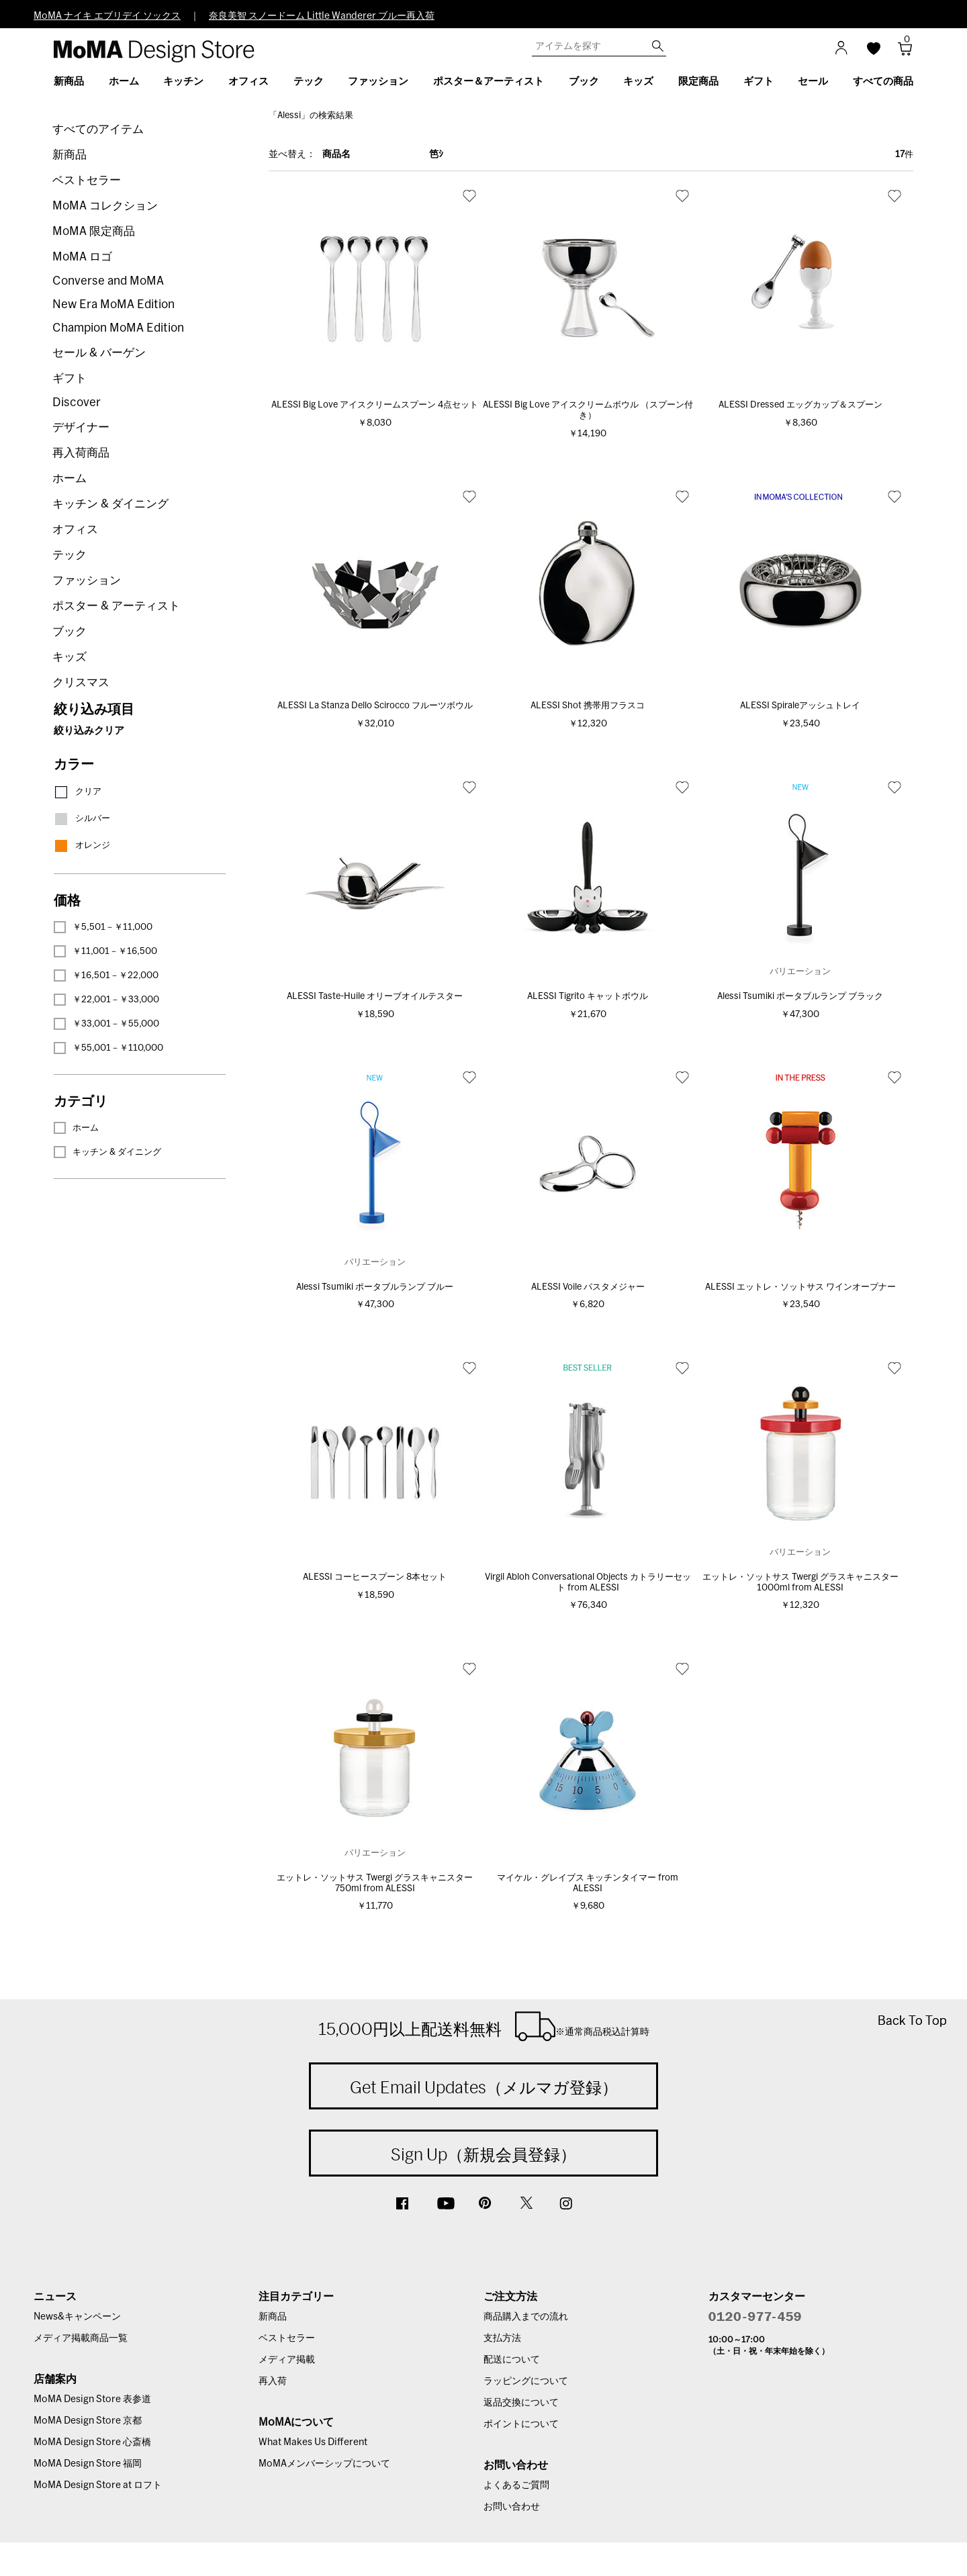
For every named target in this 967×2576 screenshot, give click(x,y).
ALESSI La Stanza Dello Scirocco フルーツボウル (375, 706)
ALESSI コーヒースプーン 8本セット (375, 1577)
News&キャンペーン (77, 2317)
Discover (76, 402)
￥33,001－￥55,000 (106, 1024)
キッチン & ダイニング (110, 504)
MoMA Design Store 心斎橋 (92, 2442)
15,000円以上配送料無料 (483, 2026)
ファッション (86, 580)
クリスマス (80, 682)
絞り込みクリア (89, 731)
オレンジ (82, 845)
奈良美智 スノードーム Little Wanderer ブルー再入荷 (321, 16)
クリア (77, 792)
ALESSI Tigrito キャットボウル (587, 996)
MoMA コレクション (105, 205)
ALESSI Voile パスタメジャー (588, 1287)
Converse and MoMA (108, 281)
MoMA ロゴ (82, 257)
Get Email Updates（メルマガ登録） (484, 2087)
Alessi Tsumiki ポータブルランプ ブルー (374, 1287)
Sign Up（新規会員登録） (483, 2154)
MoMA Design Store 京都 (88, 2421)
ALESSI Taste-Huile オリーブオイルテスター (375, 996)
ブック (69, 631)
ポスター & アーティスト (116, 606)
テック (69, 555)
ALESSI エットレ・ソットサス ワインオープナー (800, 1287)
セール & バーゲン (99, 353)
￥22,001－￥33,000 (106, 1000)
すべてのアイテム (98, 129)
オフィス (75, 529)
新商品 (69, 154)
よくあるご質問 (516, 2485)
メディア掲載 (287, 2360)
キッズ (69, 657)
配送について (511, 2360)
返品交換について (521, 2402)
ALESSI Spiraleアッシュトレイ (800, 706)
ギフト (69, 378)
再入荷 (273, 2381)
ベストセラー (86, 180)
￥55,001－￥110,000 (108, 1048)
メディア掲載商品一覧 (81, 2338)
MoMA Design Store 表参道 (92, 2399)
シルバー (82, 818)
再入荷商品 (80, 453)
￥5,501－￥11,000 (103, 927)
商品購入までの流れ (525, 2317)
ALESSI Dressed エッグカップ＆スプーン (800, 405)
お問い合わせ (511, 2507)
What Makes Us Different (313, 2442)
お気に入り (469, 195)
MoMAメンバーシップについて (324, 2464)
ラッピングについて (525, 2381)
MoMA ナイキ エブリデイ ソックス (107, 16)
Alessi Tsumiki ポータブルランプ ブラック (800, 996)
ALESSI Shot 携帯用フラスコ (588, 706)
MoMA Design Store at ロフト (98, 2485)
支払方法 (502, 2338)
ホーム (69, 478)
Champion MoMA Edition (118, 328)
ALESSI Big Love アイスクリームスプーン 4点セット (374, 405)
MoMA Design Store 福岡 (88, 2464)
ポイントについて (521, 2424)
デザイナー (80, 427)
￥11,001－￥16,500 (105, 951)
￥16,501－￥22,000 (106, 975)
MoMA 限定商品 (93, 231)
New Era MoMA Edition (113, 304)
